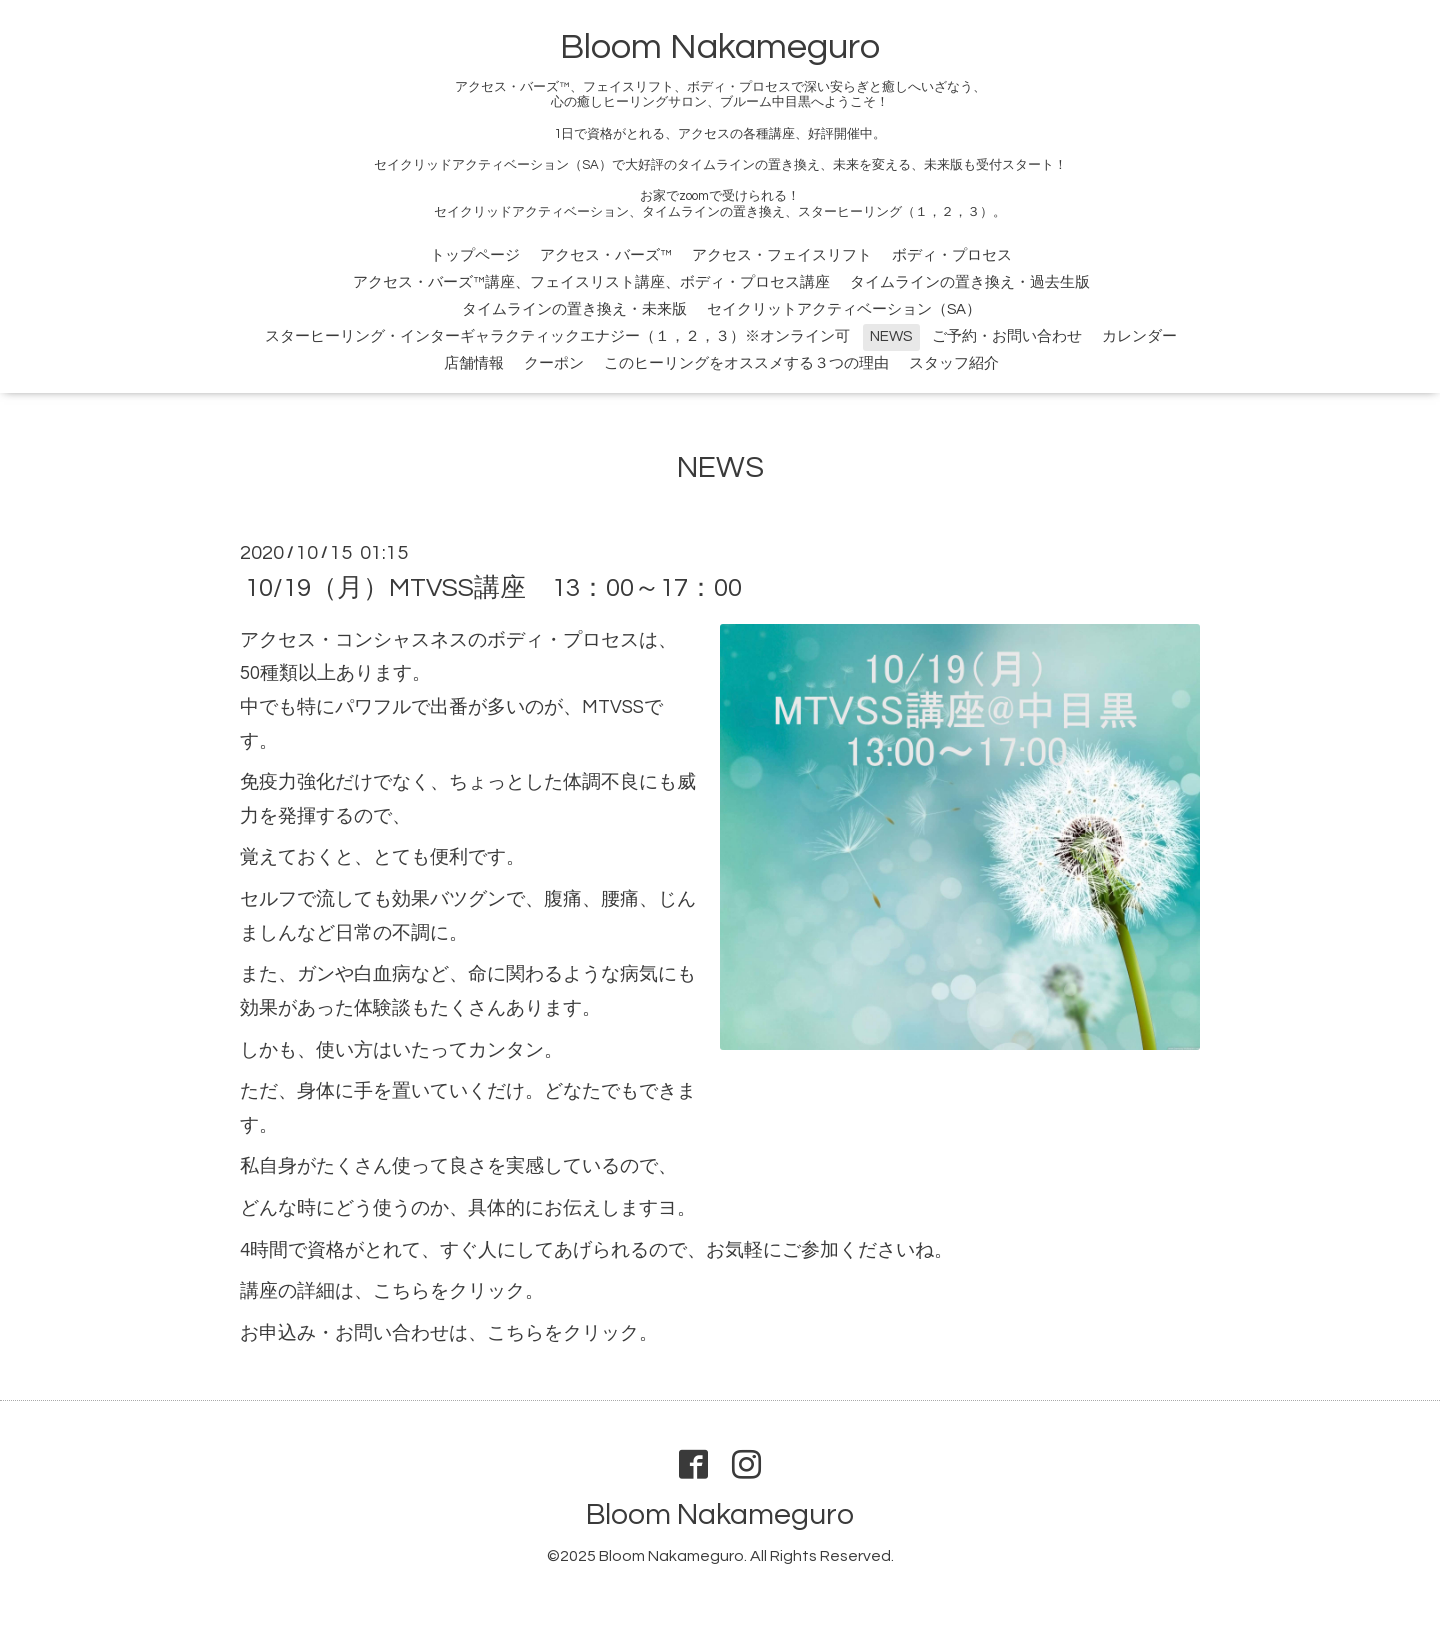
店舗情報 (474, 363)
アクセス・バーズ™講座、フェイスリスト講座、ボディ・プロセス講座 (591, 282)
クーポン (554, 363)
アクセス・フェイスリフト (782, 255)
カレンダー (1139, 336)
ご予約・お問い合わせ (1007, 336)
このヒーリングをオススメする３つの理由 (746, 363)
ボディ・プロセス (952, 255)
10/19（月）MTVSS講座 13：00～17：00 (493, 588)
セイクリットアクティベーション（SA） (844, 309)
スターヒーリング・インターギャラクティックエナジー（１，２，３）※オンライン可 (557, 336)
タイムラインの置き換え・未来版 (574, 309)
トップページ (475, 255)
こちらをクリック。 (572, 1333)
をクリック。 (487, 1291)
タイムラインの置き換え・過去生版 (970, 282)
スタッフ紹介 (954, 363)
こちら (401, 1291)
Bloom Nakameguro (720, 47)
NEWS (891, 336)
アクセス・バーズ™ (606, 255)
